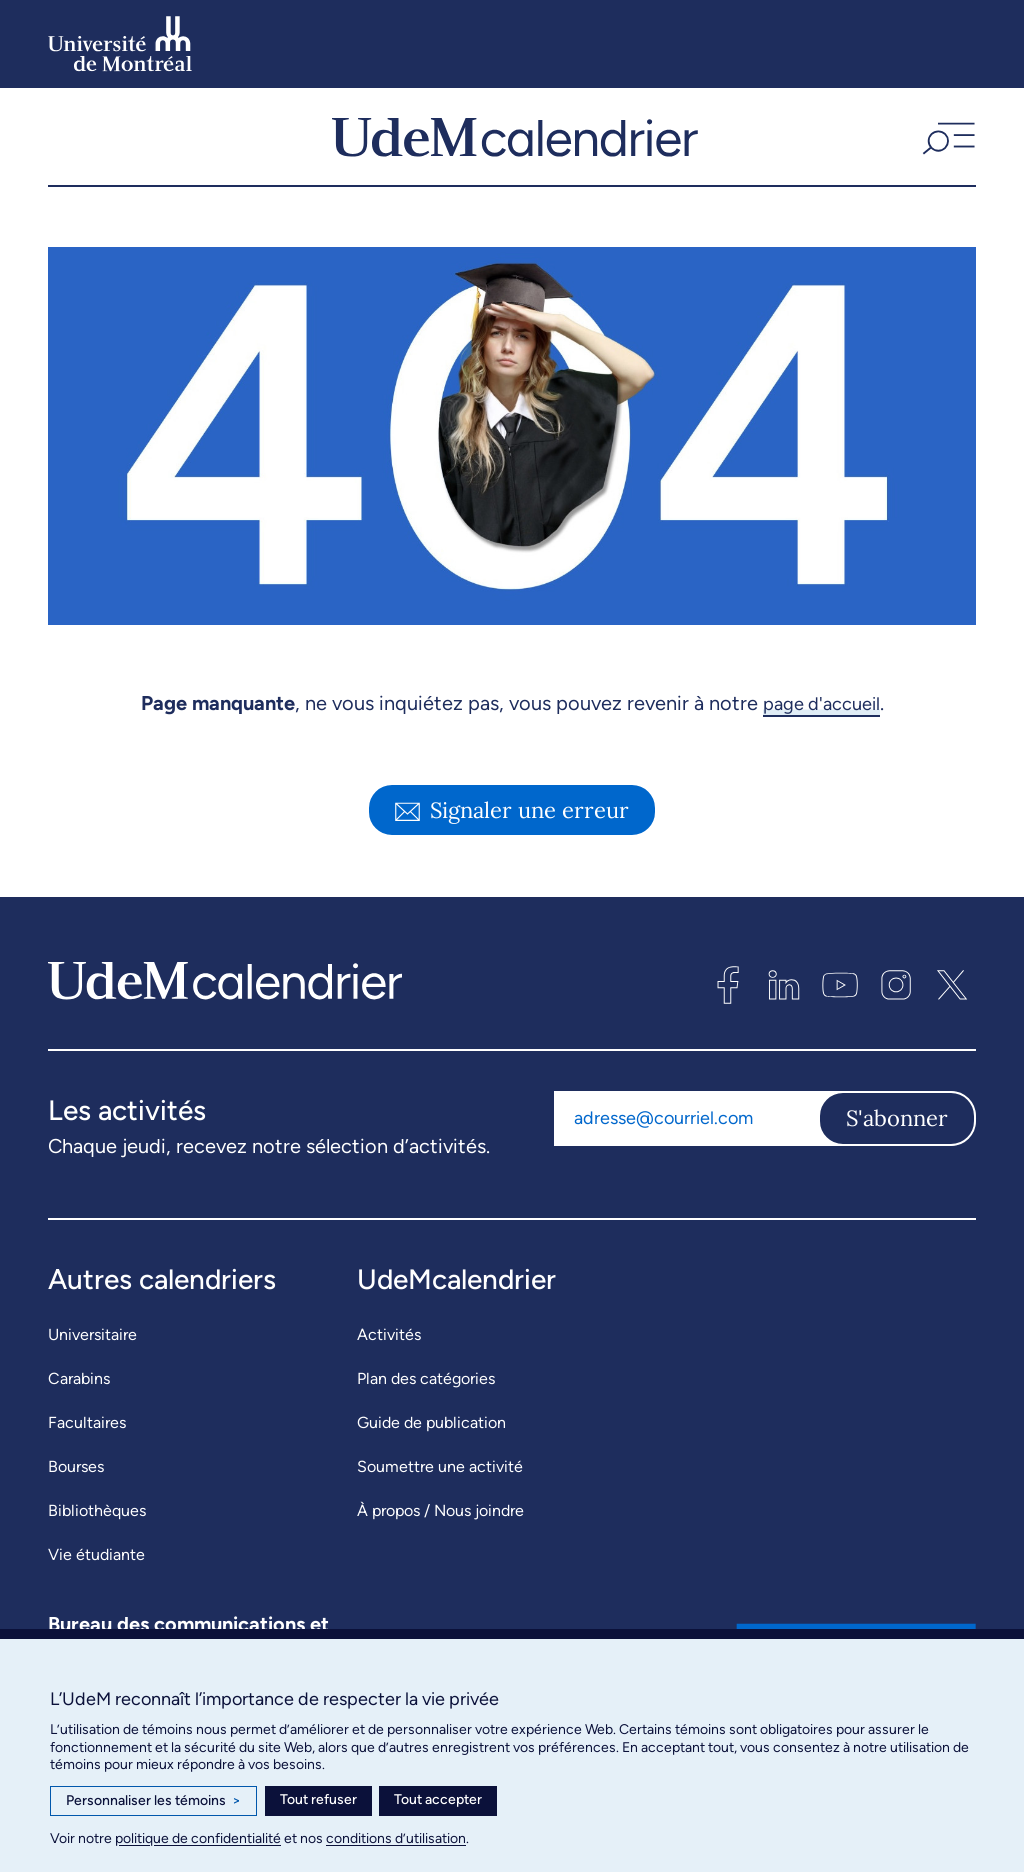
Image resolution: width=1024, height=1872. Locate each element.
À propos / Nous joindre (440, 1519)
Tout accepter (438, 1799)
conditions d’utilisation (396, 1838)
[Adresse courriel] (686, 1127)
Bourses (76, 1475)
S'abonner (897, 1127)
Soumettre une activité (440, 1475)
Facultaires (87, 1431)
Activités (389, 1343)
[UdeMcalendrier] (515, 141)
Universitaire (92, 1343)
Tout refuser (318, 1799)
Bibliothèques (97, 1519)
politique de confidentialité (198, 1838)
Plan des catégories (426, 1387)
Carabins (79, 1387)
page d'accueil (821, 712)
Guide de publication (431, 1431)
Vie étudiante (96, 1563)
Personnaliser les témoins (153, 1801)
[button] (946, 141)
